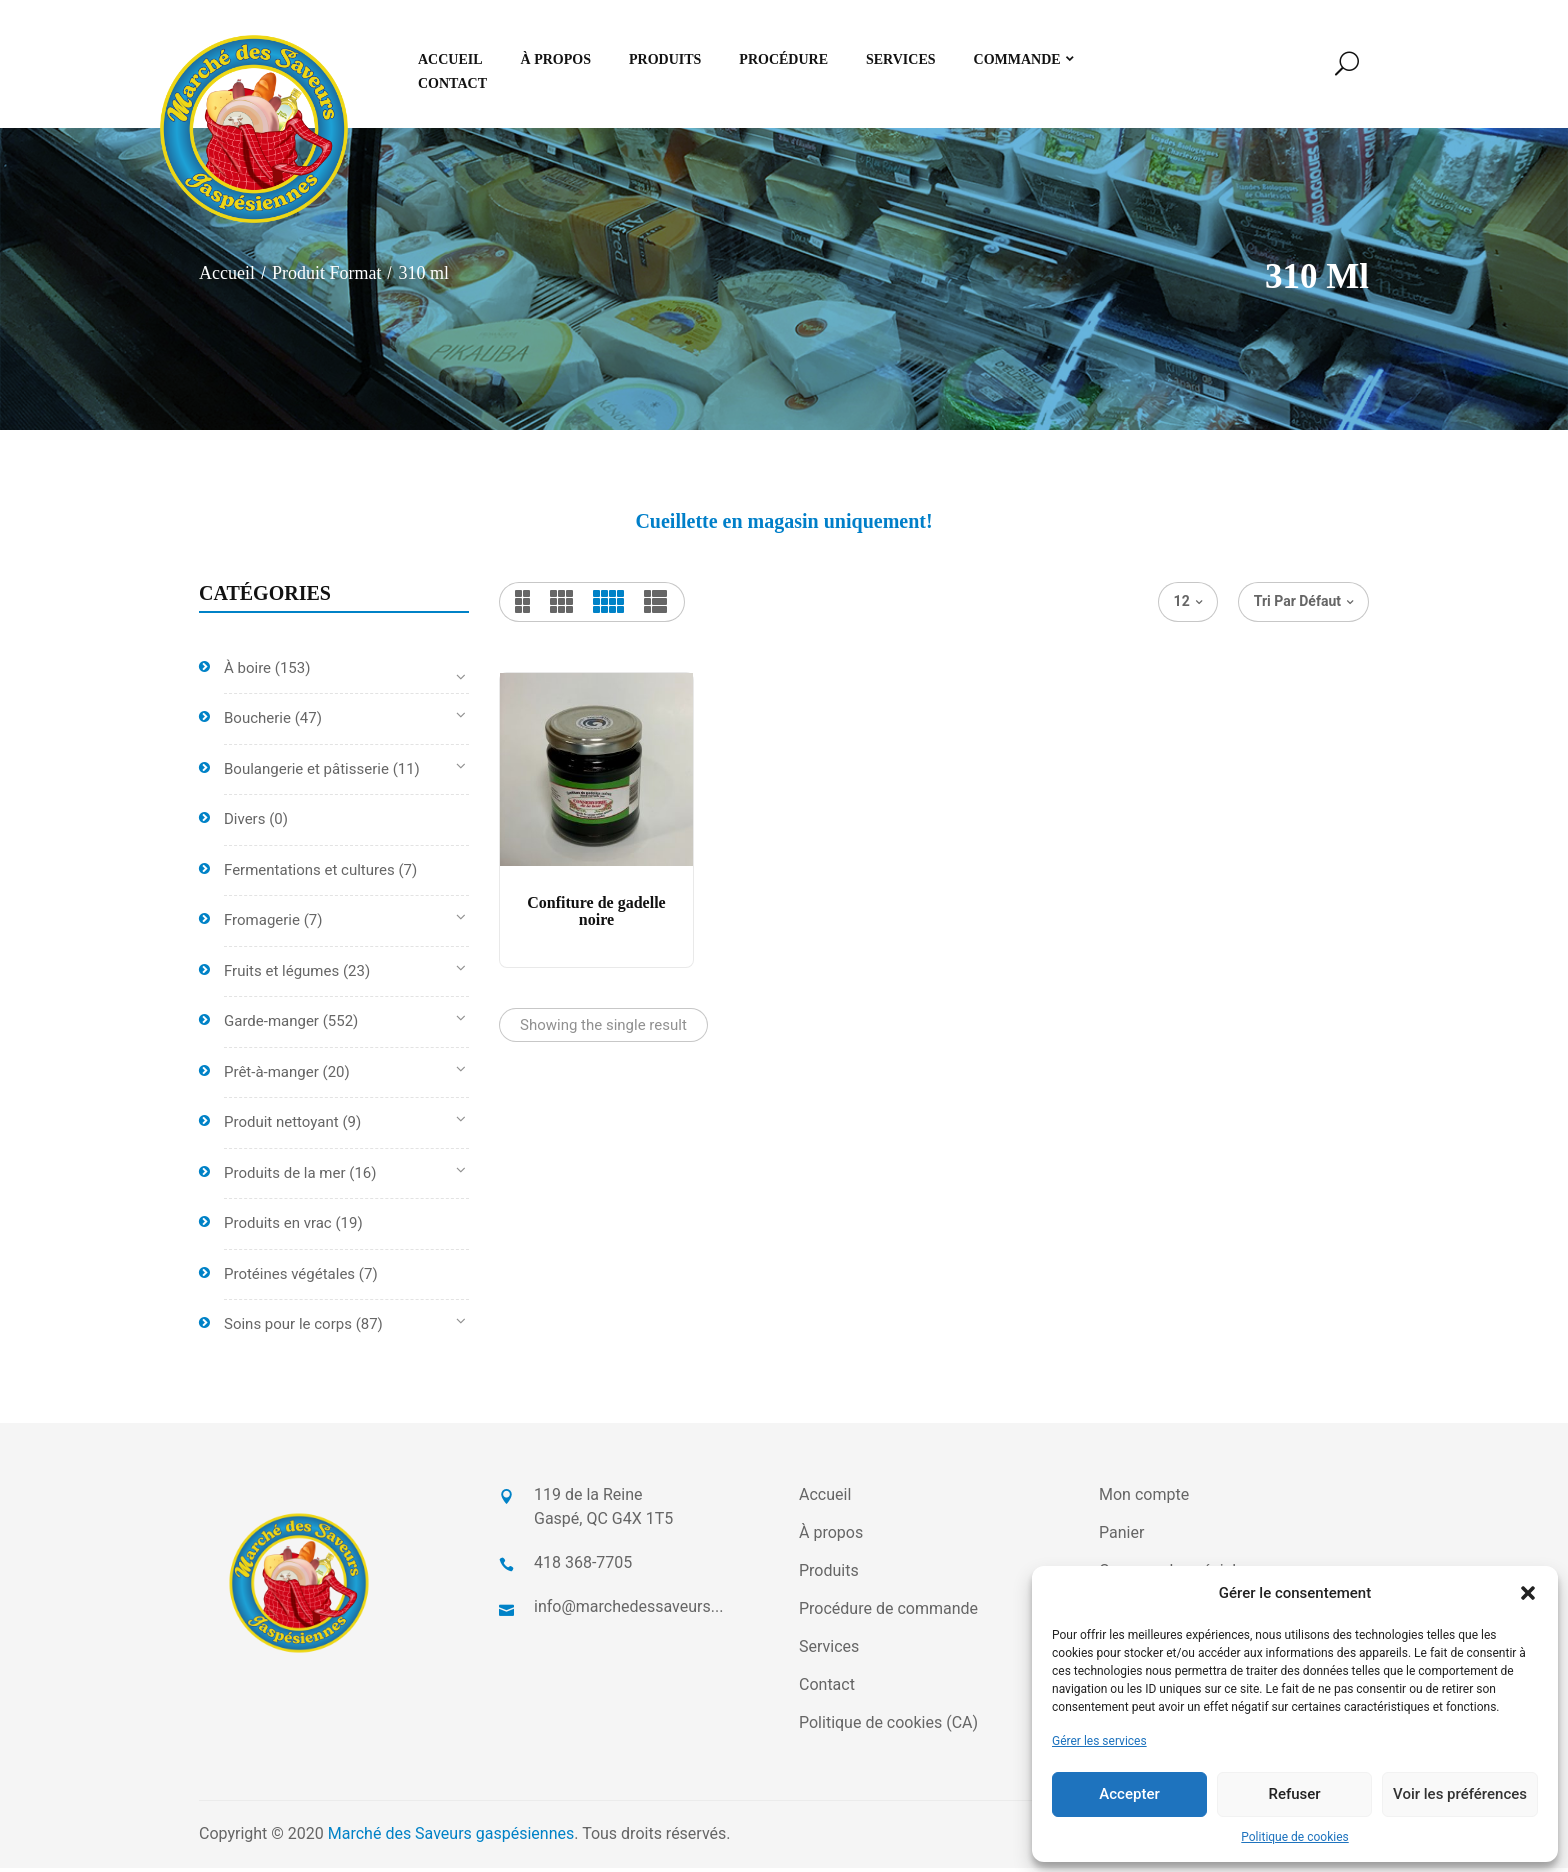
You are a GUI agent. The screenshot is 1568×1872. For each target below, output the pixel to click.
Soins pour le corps (288, 1329)
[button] (1528, 1593)
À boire (247, 672)
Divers (244, 824)
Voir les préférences (1460, 1794)
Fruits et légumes (281, 975)
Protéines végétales (289, 1278)
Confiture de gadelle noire (596, 915)
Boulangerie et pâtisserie (306, 773)
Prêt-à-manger (271, 1076)
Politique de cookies (1294, 1837)
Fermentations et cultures (309, 874)
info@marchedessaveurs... (628, 1610)
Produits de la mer (285, 1177)
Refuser (1294, 1794)
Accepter (1129, 1794)
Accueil (227, 278)
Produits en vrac (278, 1228)
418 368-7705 (583, 1566)
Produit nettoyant (281, 1127)
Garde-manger (271, 1026)
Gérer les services (1099, 1741)
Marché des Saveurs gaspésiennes (451, 1837)
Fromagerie (262, 925)
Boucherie (257, 723)
